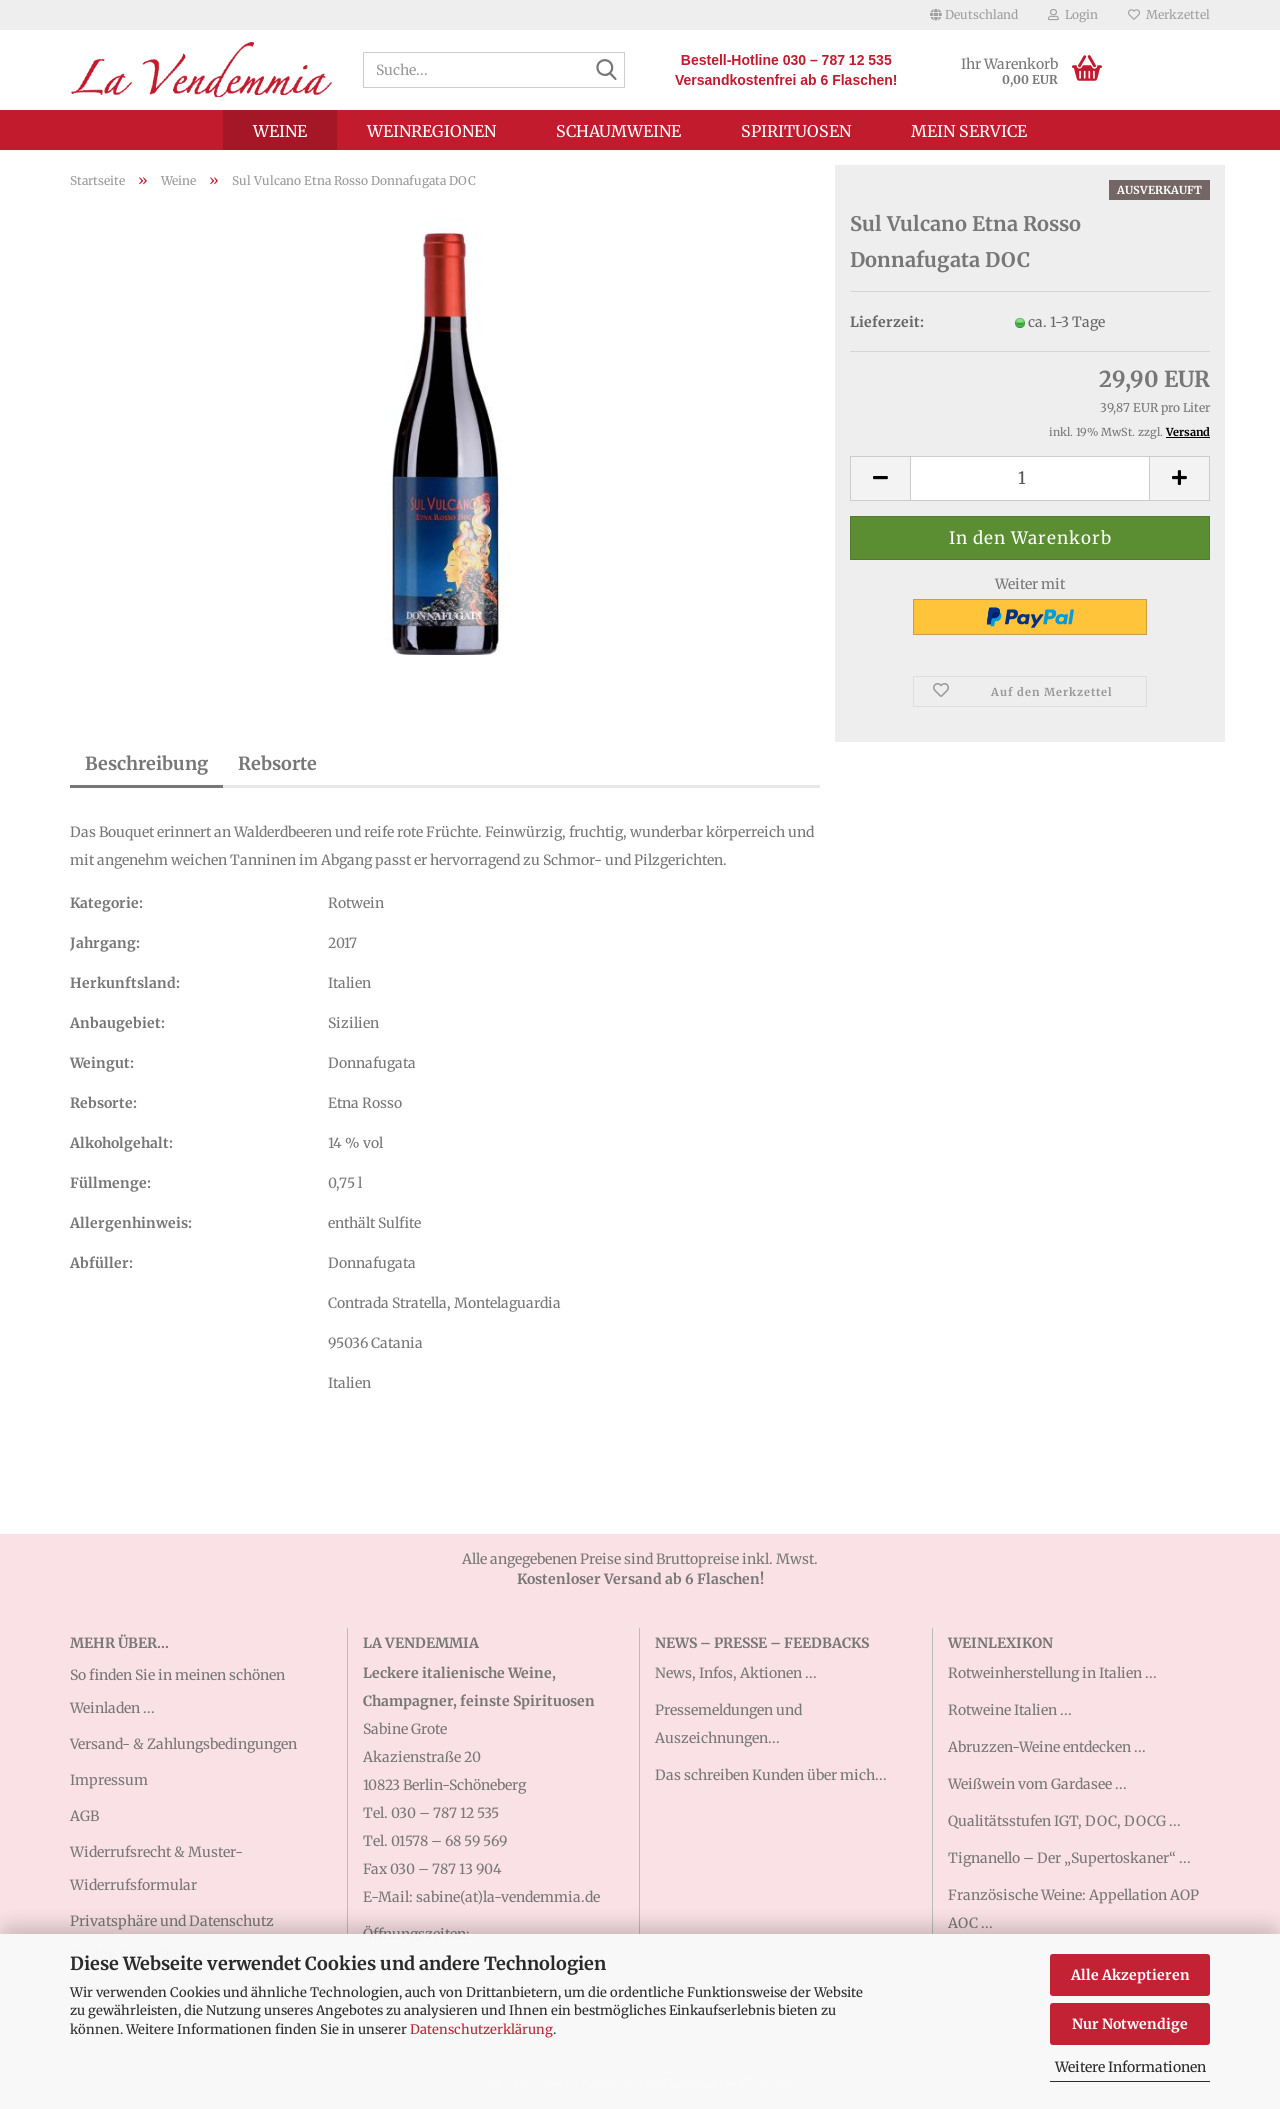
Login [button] (1073, 14)
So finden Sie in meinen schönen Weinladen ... (177, 1691)
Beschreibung (146, 763)
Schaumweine (618, 131)
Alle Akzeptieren (1130, 1975)
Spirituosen (796, 131)
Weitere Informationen (1130, 2067)
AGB (84, 1816)
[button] (974, 15)
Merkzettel (1169, 14)
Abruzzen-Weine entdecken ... (1047, 1747)
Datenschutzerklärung (481, 2029)
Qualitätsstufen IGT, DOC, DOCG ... (1064, 1821)
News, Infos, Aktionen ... (736, 1673)
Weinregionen (431, 131)
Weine (280, 131)
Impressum (109, 1780)
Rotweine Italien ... (1010, 1710)
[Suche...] (606, 71)
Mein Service (969, 131)
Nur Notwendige (1130, 2024)
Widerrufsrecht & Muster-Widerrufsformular (156, 1868)
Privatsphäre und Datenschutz (172, 1921)
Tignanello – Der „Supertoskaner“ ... (1069, 1858)
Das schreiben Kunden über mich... (771, 1775)
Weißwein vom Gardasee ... (1037, 1784)
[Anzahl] (1030, 478)
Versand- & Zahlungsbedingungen (183, 1744)
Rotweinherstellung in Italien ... (1052, 1673)
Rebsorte (277, 763)
